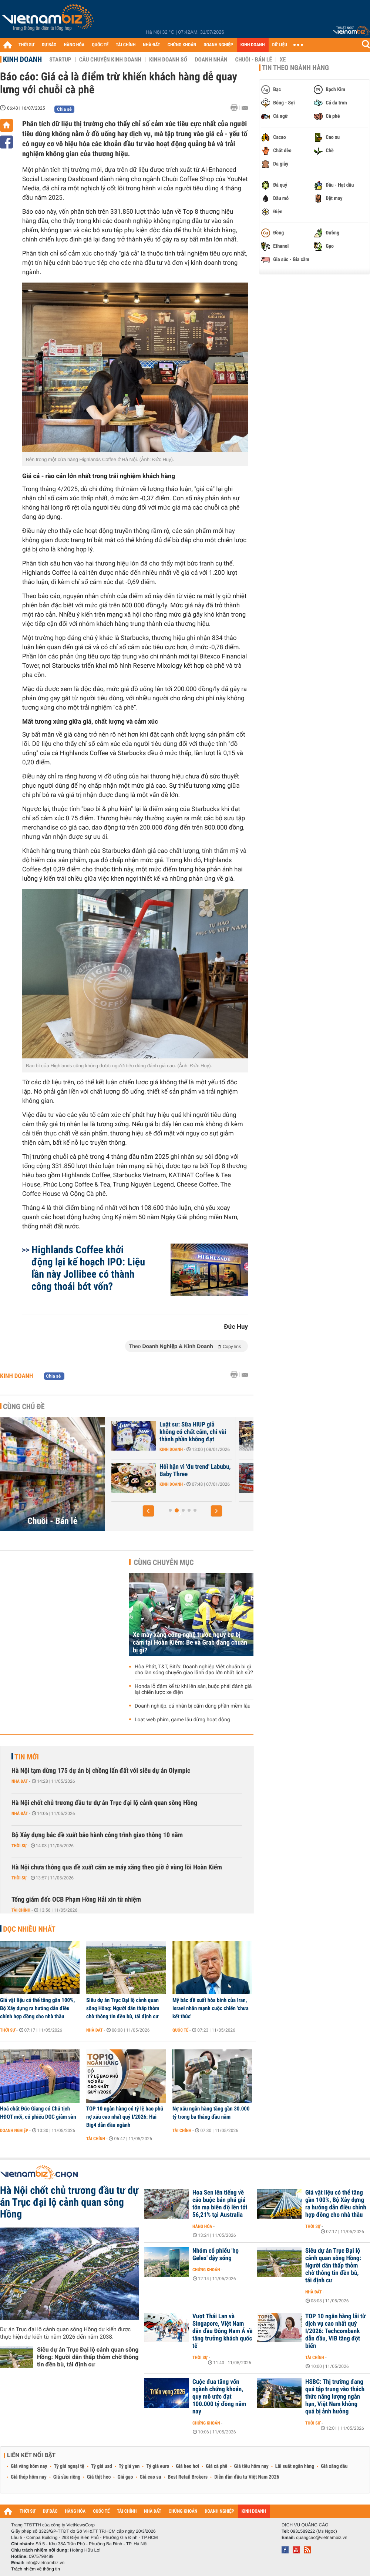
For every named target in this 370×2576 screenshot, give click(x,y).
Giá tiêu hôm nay (251, 2466)
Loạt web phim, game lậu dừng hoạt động (182, 1720)
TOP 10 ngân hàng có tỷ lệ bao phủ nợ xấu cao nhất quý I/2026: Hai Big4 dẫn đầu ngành (124, 2116)
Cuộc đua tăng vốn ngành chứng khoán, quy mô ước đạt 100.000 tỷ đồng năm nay (219, 2396)
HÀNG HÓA (74, 45)
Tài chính (20, 1910)
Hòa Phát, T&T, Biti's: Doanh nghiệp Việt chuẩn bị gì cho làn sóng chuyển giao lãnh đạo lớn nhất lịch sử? (194, 1670)
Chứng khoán (206, 2269)
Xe (283, 59)
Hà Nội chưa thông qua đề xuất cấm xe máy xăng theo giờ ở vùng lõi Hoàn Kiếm (116, 1867)
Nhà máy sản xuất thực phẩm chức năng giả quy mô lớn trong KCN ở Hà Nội (186, 1432)
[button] (148, 1511)
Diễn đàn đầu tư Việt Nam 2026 (246, 2477)
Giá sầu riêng (66, 2477)
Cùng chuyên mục (164, 1562)
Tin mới (26, 1756)
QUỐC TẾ (100, 45)
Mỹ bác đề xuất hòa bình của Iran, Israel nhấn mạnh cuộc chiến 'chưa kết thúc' (210, 2008)
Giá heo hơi (187, 2466)
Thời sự (19, 1845)
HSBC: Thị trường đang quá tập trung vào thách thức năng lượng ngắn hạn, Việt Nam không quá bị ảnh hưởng (334, 2396)
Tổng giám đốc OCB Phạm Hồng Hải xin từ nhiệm (76, 1899)
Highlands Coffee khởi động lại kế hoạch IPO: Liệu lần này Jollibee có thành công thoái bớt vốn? (88, 1268)
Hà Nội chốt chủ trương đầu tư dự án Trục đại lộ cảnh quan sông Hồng (104, 1803)
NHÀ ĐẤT (151, 45)
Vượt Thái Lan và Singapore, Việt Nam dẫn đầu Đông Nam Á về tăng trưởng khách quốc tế (222, 2331)
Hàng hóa (202, 2226)
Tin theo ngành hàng (295, 68)
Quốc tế (180, 2030)
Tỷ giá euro (157, 2466)
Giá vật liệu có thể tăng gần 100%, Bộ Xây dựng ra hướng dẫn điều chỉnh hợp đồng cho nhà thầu (37, 2008)
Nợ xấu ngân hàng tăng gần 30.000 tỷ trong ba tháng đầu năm (210, 2112)
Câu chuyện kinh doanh (110, 59)
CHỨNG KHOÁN (182, 45)
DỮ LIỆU (279, 45)
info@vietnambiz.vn (45, 2562)
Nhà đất (19, 1781)
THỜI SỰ (26, 45)
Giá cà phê (216, 2466)
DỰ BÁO (49, 45)
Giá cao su (150, 2477)
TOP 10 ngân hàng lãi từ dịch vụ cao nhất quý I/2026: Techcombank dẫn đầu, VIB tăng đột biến (335, 2331)
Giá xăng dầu (334, 2466)
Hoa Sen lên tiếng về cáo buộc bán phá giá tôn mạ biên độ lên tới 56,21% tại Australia (219, 2204)
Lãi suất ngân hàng (294, 2466)
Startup (60, 59)
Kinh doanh (22, 59)
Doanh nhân (211, 59)
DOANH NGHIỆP (218, 45)
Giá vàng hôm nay (29, 2466)
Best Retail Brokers (188, 2477)
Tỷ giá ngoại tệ (69, 2466)
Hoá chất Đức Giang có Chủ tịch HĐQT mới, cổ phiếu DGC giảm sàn (38, 2112)
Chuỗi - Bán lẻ (253, 59)
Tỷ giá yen (129, 2466)
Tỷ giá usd (101, 2466)
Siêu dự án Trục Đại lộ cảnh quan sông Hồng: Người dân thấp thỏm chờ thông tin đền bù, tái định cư (122, 2008)
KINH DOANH (252, 45)
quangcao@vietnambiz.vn (321, 2537)
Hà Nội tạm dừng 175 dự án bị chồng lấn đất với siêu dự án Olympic (100, 1771)
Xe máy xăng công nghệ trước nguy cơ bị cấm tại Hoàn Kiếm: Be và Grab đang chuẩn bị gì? (190, 1642)
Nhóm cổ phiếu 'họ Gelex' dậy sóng (215, 2254)
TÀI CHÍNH (125, 45)
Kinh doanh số (168, 59)
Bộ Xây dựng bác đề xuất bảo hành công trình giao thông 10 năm (97, 1835)
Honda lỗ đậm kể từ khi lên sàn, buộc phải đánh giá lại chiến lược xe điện (193, 1689)
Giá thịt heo (99, 2477)
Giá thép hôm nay (29, 2477)
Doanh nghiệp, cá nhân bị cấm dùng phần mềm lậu (192, 1706)
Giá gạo (125, 2477)
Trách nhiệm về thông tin (35, 2569)
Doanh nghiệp (14, 2130)
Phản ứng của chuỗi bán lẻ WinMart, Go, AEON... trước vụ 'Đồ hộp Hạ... (185, 1474)
